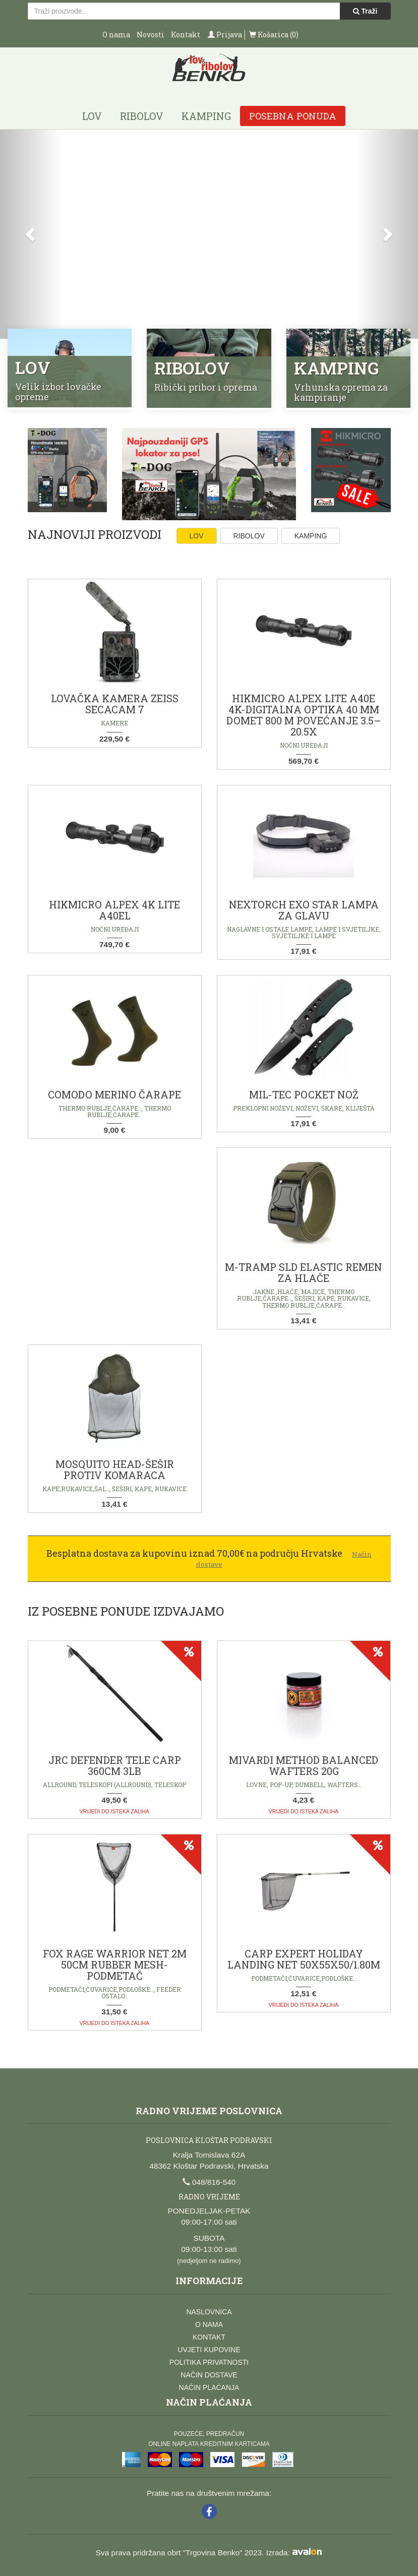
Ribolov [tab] (249, 536)
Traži (365, 11)
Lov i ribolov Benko (209, 70)
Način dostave (209, 2375)
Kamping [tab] (310, 536)
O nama (116, 34)
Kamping (206, 115)
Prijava (225, 34)
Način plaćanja (209, 2387)
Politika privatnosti (209, 2362)
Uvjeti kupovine (208, 2350)
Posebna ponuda (292, 116)
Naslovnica (208, 2312)
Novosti (150, 34)
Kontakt (185, 34)
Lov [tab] (197, 536)
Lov (92, 115)
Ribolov (141, 115)
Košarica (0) (273, 34)
